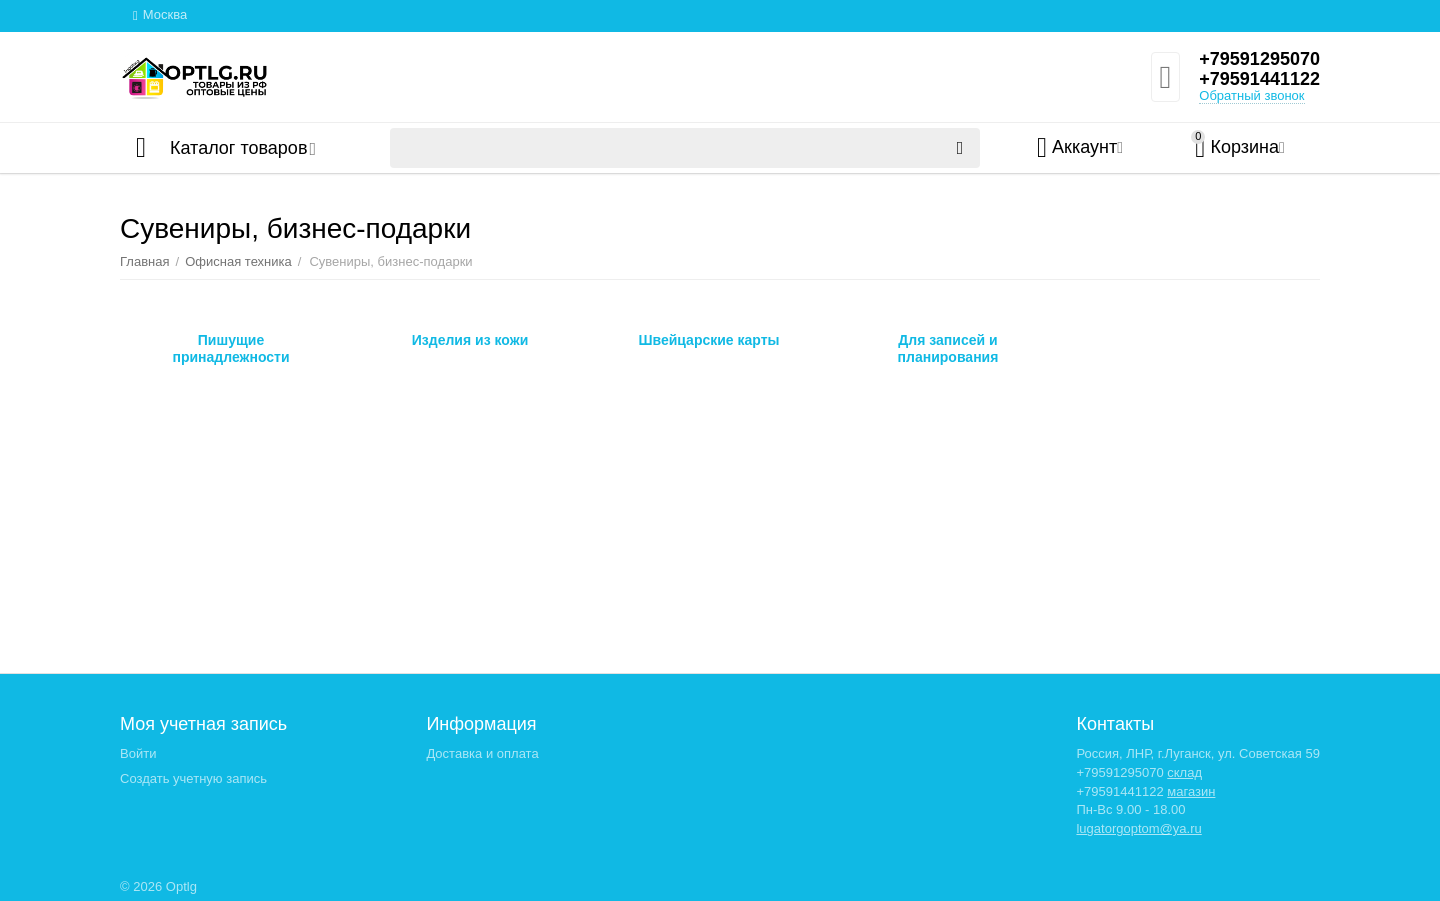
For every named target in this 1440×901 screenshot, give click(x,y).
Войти (138, 753)
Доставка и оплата (482, 753)
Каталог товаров (238, 148)
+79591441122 (1259, 79)
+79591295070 (1259, 59)
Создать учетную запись (193, 778)
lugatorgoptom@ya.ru (1138, 828)
